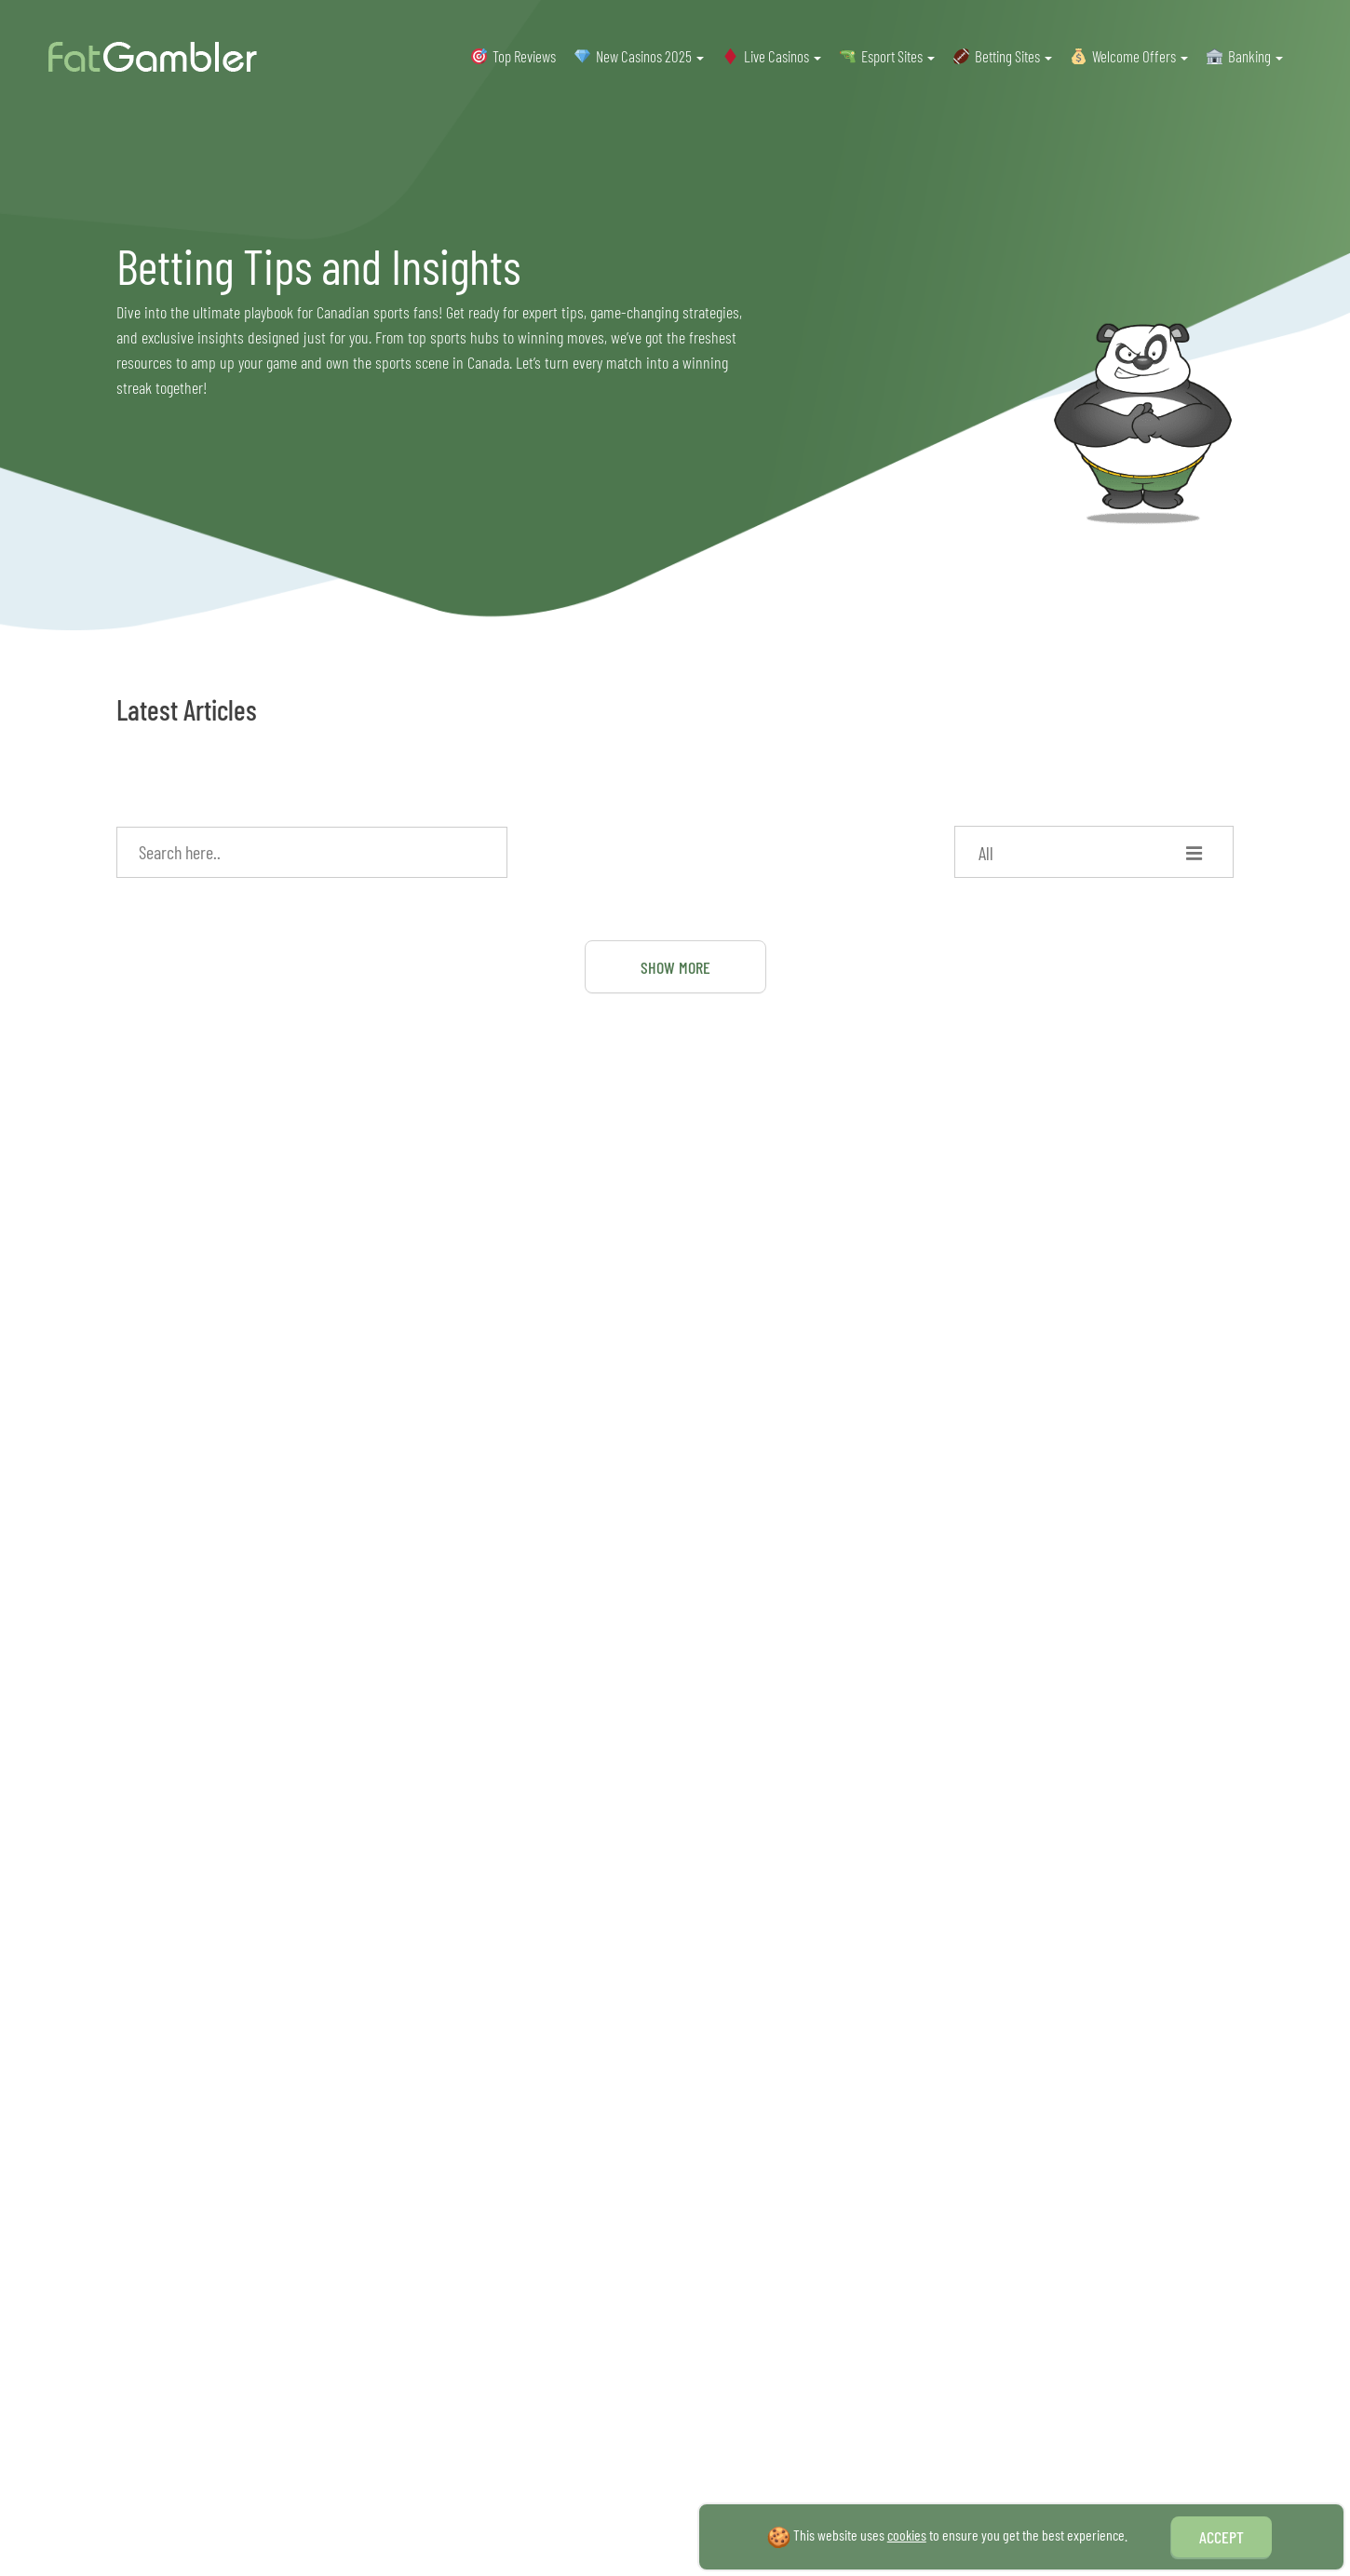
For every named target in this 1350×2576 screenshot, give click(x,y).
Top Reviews (524, 56)
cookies (906, 2534)
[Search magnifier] (486, 848)
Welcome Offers (1140, 56)
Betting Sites (1013, 56)
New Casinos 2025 (650, 56)
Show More (675, 967)
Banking (1255, 56)
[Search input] (303, 852)
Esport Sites (898, 56)
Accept (1221, 2537)
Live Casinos (782, 56)
